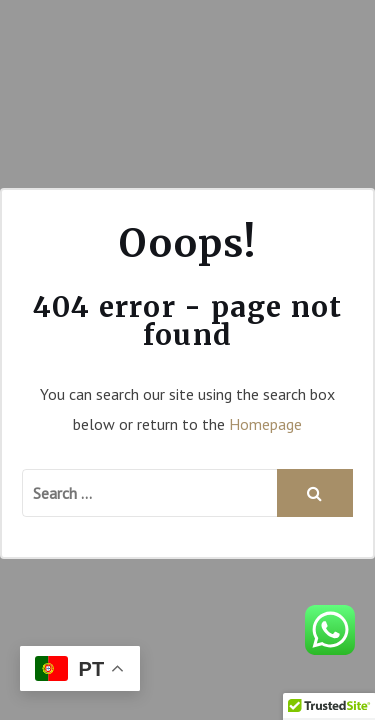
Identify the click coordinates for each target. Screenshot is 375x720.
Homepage (265, 424)
